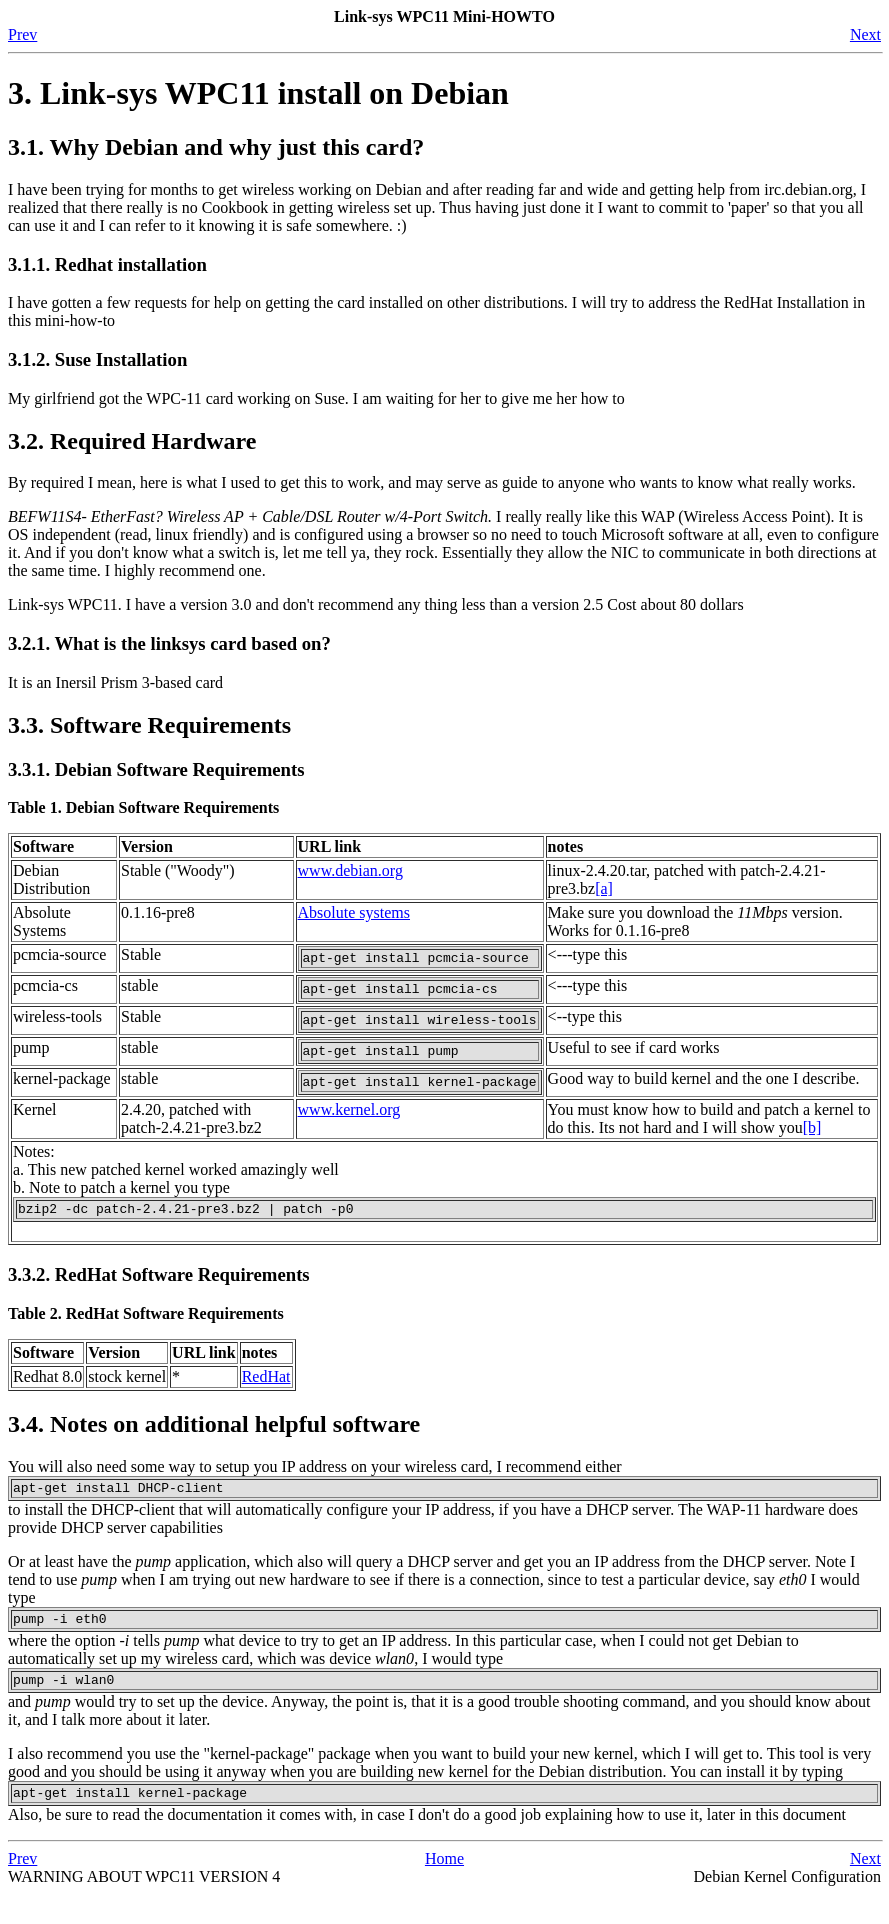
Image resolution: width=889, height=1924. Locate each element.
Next (865, 34)
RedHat (266, 1394)
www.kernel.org (349, 1124)
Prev (22, 34)
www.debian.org (350, 870)
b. (21, 1202)
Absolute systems (354, 912)
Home (444, 1888)
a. (20, 1184)
